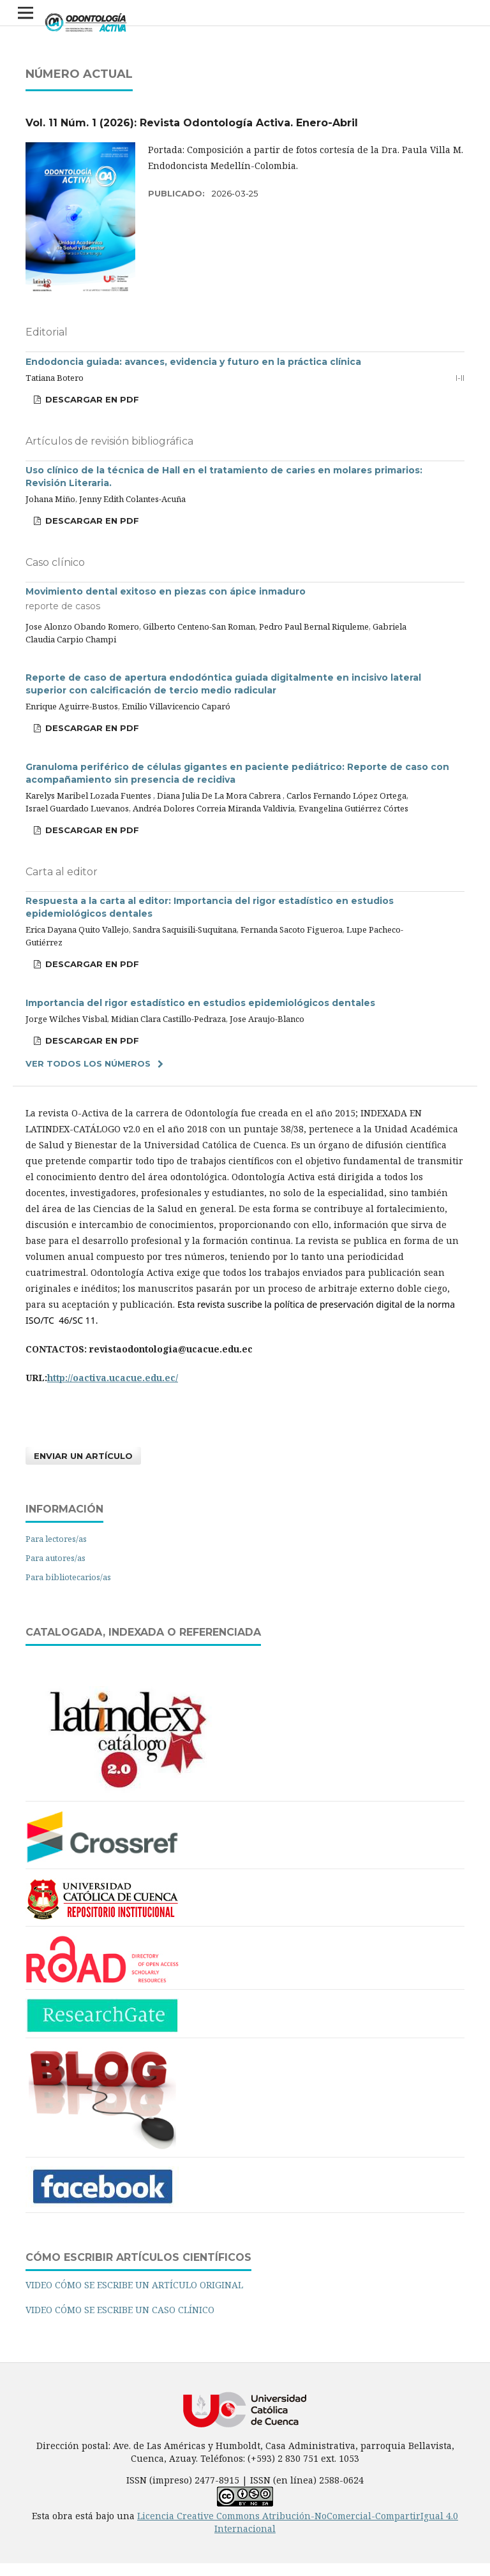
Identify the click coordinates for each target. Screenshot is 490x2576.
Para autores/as (55, 1558)
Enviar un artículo (83, 1456)
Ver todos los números (88, 1063)
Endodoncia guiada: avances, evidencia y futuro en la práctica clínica (193, 361)
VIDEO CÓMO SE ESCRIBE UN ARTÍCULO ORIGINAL (134, 2285)
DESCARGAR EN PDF (91, 399)
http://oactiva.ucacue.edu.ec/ (112, 1378)
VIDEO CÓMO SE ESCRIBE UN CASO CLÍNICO (120, 2310)
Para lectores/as (56, 1538)
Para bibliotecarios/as (68, 1577)
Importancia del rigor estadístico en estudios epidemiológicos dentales (200, 1003)
